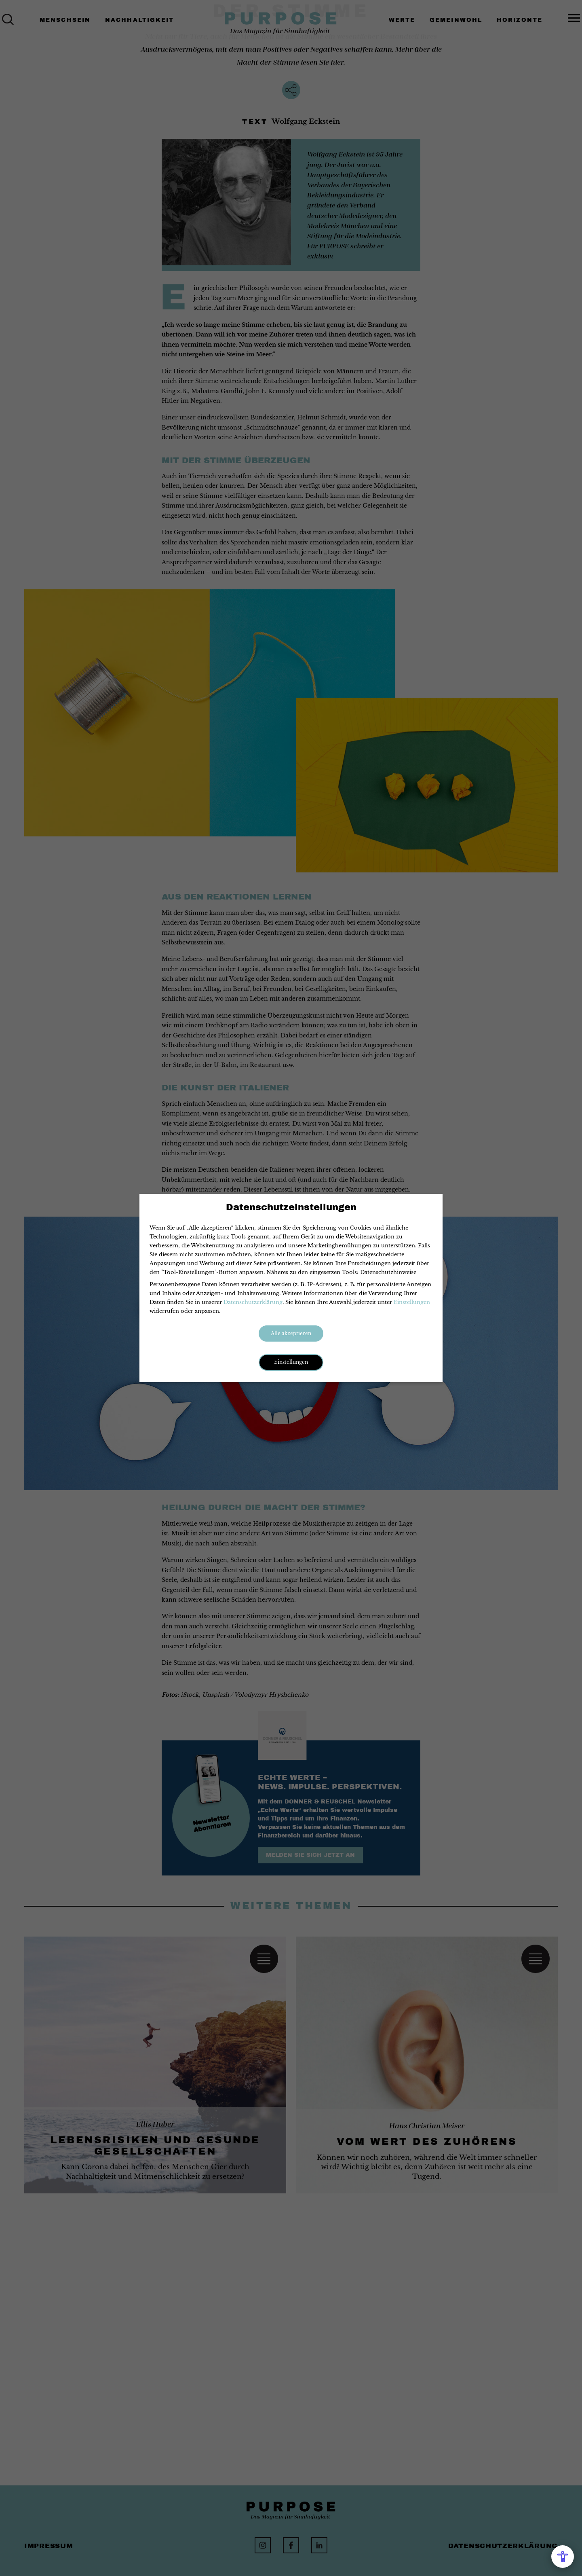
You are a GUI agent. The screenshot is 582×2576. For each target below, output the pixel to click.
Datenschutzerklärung (253, 1302)
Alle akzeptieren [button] (291, 1333)
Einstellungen (412, 1302)
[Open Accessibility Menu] (562, 2556)
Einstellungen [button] (291, 1362)
